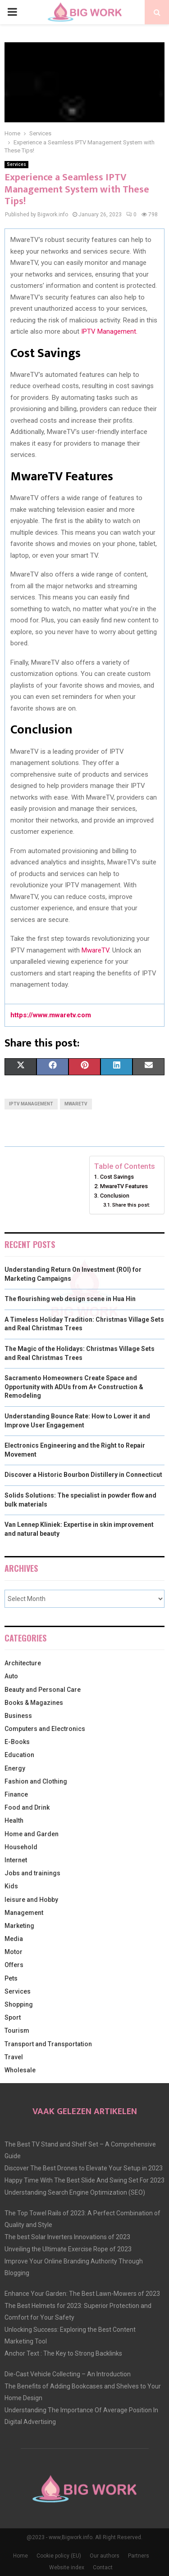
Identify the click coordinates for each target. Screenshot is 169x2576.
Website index (66, 2567)
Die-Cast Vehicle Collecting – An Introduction (68, 2374)
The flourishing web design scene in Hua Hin (70, 1298)
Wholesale (20, 2070)
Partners (138, 2556)
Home (20, 2556)
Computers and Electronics (45, 1728)
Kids (11, 1886)
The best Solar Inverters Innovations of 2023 (67, 2237)
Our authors (104, 2556)
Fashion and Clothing (36, 1781)
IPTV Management (31, 1103)
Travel (14, 2057)
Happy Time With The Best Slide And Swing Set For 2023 (84, 2180)
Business (18, 1715)
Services (16, 164)
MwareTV (95, 950)
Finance (16, 1794)
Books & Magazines (34, 1702)
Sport (13, 2017)
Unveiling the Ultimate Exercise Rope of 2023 (68, 2249)
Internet (16, 1860)
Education (19, 1754)
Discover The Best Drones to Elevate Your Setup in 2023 (84, 2168)
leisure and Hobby (31, 1899)
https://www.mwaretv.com (50, 1015)
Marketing (19, 1925)
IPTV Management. (109, 331)
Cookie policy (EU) (59, 2556)
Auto (11, 1676)
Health (14, 1820)
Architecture (23, 1663)
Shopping (19, 2004)
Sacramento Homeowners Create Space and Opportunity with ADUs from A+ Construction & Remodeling (74, 1386)
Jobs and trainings (32, 1873)
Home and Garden (32, 1834)
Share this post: (131, 1205)
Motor (14, 1951)
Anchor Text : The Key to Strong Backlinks (63, 2353)
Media (14, 1938)
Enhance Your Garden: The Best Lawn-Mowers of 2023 (82, 2293)
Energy (15, 1768)
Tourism (17, 2030)
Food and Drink (27, 1807)
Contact (103, 2567)
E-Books (17, 1741)
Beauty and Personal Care (43, 1689)
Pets (11, 1978)
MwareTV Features (124, 1186)
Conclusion (114, 1195)
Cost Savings (117, 1176)
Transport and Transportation (48, 2044)
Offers (14, 1964)
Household (21, 1847)
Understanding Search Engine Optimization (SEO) (75, 2192)
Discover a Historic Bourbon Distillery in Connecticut (83, 1474)
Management (24, 1912)
